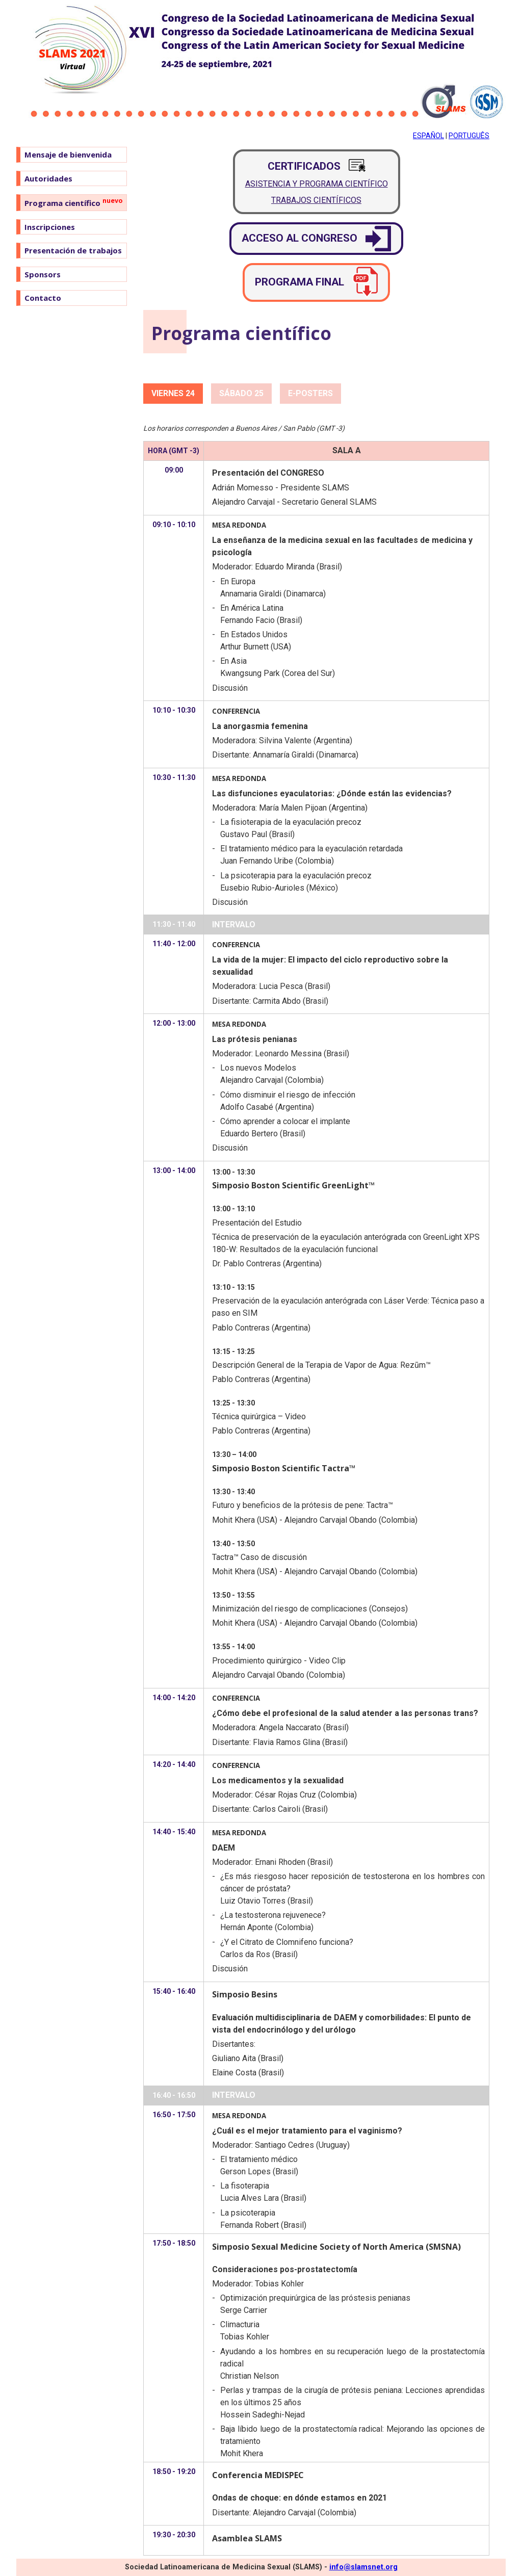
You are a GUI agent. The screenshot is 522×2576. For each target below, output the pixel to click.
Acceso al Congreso (316, 238)
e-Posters (310, 393)
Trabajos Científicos (316, 200)
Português (469, 136)
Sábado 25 (241, 393)
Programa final (316, 282)
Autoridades (48, 178)
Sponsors (42, 274)
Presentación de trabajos (73, 250)
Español (428, 136)
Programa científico (73, 202)
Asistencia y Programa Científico (316, 184)
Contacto (42, 298)
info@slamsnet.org (363, 2567)
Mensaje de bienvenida (68, 154)
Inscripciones (49, 227)
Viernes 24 (173, 393)
